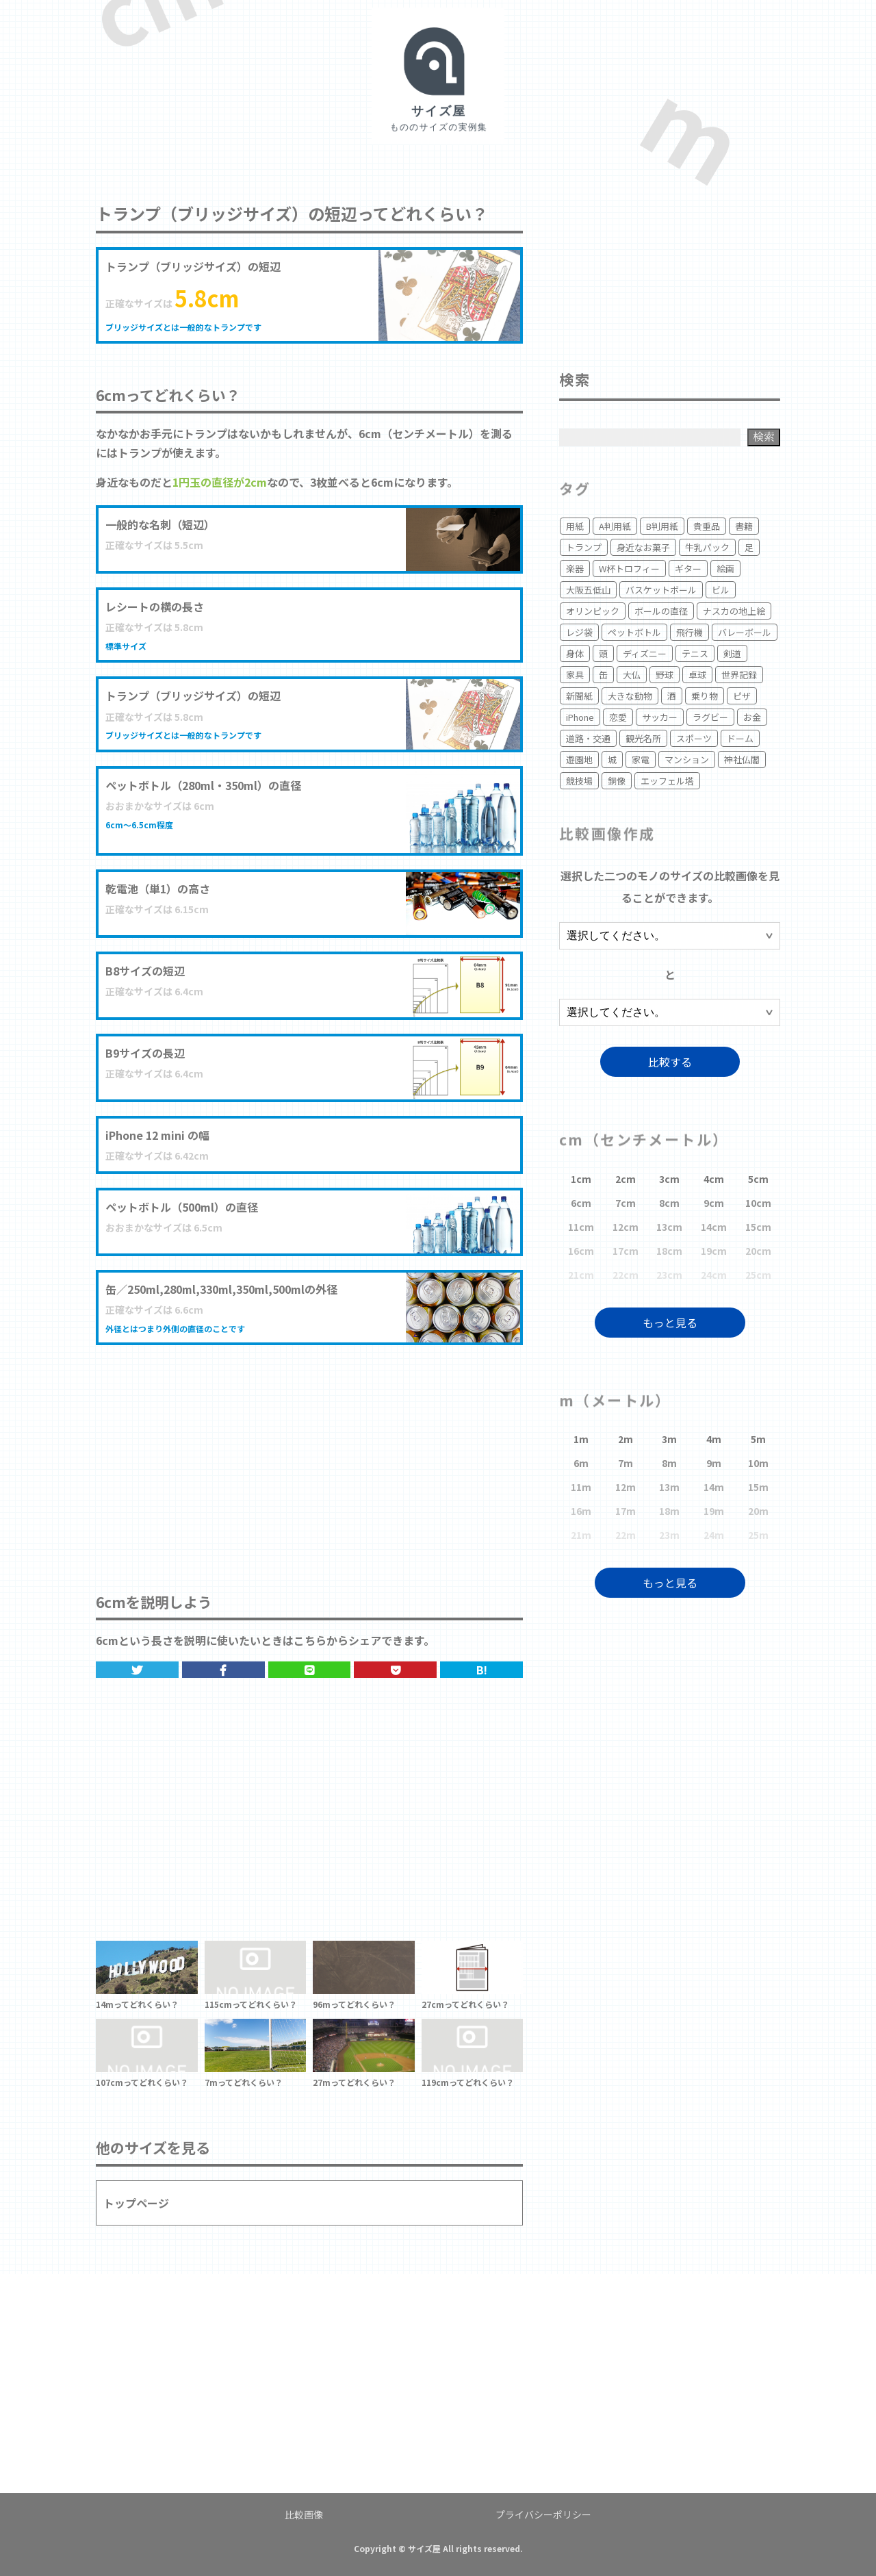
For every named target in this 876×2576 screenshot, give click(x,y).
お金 (752, 717)
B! (481, 1669)
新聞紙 (579, 695)
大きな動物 (630, 695)
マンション (687, 759)
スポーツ (694, 738)
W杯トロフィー (629, 568)
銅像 (617, 780)
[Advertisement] (309, 1455)
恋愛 (618, 717)
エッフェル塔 (667, 780)
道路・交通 (588, 738)
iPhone (580, 717)
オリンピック (592, 610)
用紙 (575, 526)
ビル (721, 589)
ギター (688, 568)
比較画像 (304, 2514)
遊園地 (579, 759)
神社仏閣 (742, 759)
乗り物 (704, 695)
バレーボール (744, 632)
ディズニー (645, 653)
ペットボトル (634, 632)
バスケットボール (661, 589)
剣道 (732, 653)
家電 (640, 759)
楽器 (575, 568)
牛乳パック (707, 547)
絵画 (725, 568)
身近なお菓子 (643, 547)
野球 (664, 674)
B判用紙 (662, 526)
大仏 (632, 674)
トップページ (136, 2203)
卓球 (697, 674)
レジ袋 (579, 632)
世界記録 (739, 674)
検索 (764, 436)
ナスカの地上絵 (734, 610)
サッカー (660, 717)
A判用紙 (615, 526)
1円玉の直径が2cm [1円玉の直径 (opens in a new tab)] (219, 482)
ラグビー (710, 717)
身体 (575, 653)
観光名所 (643, 738)
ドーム (740, 738)
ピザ (742, 695)
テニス (695, 653)
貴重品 (706, 526)
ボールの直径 (661, 610)
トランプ (584, 547)
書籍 (744, 526)
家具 (575, 674)
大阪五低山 (588, 589)
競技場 (579, 780)
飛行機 (689, 632)
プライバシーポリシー (543, 2514)
